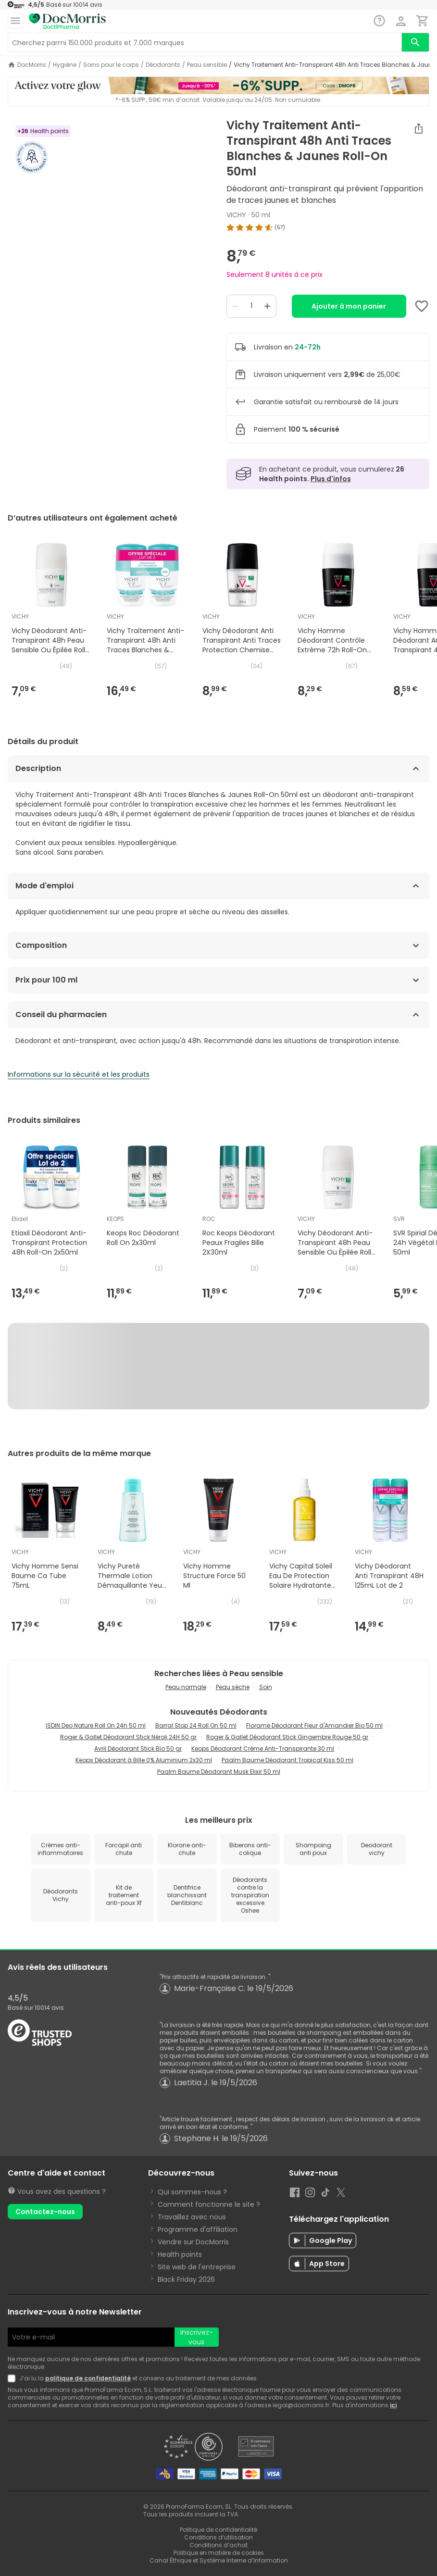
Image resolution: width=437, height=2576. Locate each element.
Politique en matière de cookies (219, 2553)
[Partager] (418, 128)
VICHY (236, 215)
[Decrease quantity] (235, 306)
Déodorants (163, 65)
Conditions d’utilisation (218, 2537)
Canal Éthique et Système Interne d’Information (219, 2560)
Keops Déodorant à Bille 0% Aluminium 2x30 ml (143, 1760)
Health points (180, 2254)
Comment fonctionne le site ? (209, 2204)
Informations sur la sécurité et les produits (79, 1074)
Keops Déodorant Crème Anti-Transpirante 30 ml (262, 1748)
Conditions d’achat (218, 2545)
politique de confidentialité (88, 2378)
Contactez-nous (45, 2211)
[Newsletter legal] (13, 2378)
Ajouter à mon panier (349, 306)
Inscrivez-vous (196, 2337)
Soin (265, 1687)
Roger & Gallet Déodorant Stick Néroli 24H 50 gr (128, 1737)
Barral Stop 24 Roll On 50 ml (196, 1725)
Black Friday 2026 (186, 2279)
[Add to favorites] (421, 306)
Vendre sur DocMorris (193, 2242)
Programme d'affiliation (197, 2229)
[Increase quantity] (267, 306)
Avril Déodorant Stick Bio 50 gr (138, 1748)
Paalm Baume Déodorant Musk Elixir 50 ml (218, 1771)
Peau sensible (207, 65)
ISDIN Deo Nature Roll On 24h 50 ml (96, 1725)
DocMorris (31, 65)
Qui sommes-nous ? (192, 2192)
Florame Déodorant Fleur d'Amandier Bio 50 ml (314, 1725)
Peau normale (185, 1687)
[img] (328, 227)
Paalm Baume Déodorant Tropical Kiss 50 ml (287, 1760)
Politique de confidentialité (218, 2530)
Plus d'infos (331, 479)
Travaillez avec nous (192, 2217)
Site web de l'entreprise (197, 2267)
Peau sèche (233, 1687)
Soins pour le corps (111, 65)
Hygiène (64, 65)
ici (393, 2405)
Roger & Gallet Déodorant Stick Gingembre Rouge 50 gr (287, 1737)
